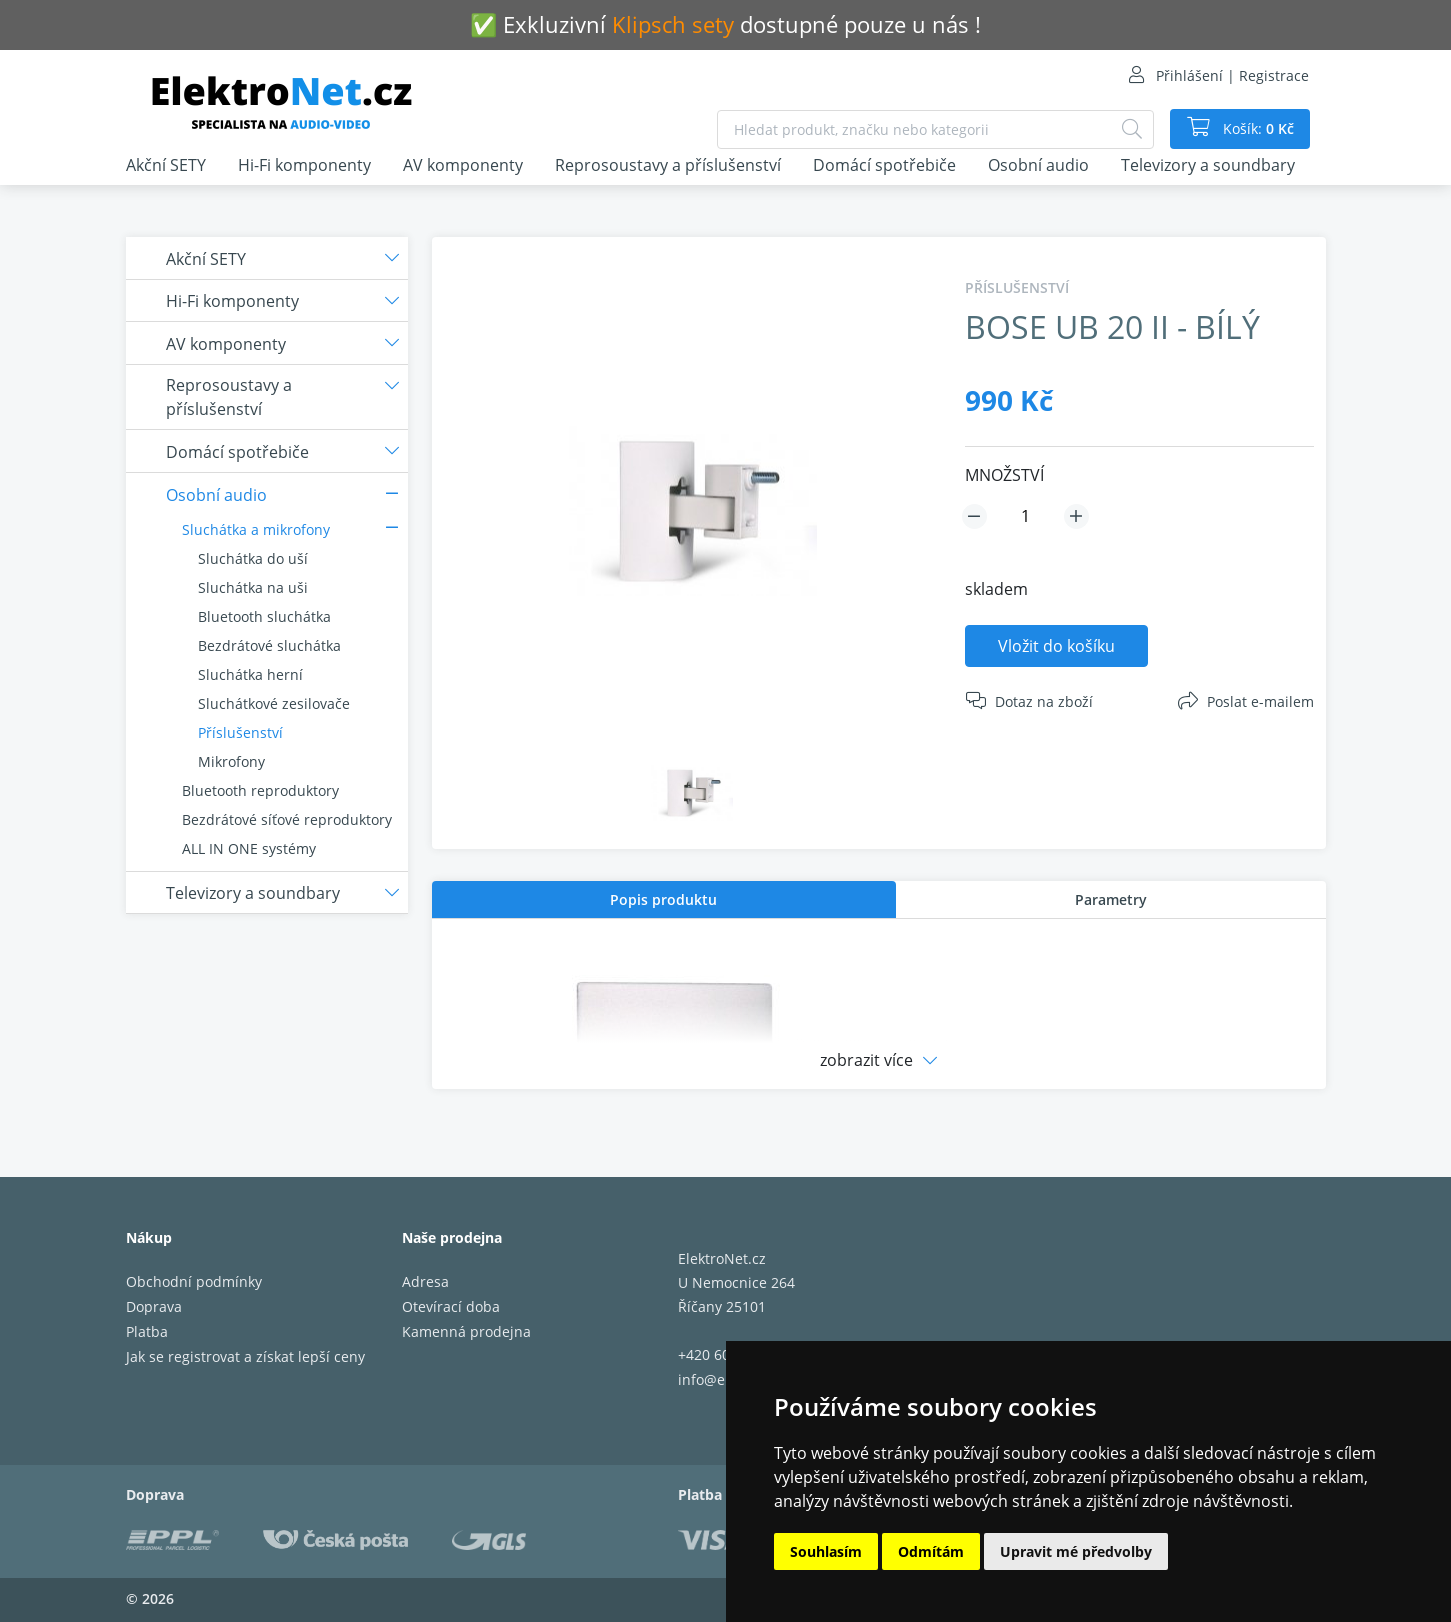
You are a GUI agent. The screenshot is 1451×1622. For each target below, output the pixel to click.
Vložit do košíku (1056, 646)
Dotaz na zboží (1044, 701)
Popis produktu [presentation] (663, 899)
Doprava (154, 1306)
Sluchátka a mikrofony (256, 529)
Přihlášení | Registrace (1232, 75)
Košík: (1256, 129)
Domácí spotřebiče (884, 165)
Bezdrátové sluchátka (269, 645)
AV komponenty (463, 165)
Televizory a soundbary (1208, 165)
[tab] (664, 899)
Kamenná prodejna (466, 1331)
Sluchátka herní (250, 674)
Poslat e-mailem (1260, 701)
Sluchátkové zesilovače (274, 703)
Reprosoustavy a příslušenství (668, 165)
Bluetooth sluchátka (264, 616)
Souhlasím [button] (826, 1551)
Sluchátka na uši (253, 587)
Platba (147, 1331)
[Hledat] (1132, 129)
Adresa (425, 1281)
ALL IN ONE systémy (249, 848)
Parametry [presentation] (1111, 899)
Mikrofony (231, 761)
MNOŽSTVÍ (1004, 475)
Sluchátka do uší (253, 558)
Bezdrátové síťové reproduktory (287, 819)
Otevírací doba (451, 1306)
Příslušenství (240, 732)
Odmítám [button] (931, 1551)
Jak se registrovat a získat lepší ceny (245, 1356)
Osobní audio (1038, 165)
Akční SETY (166, 165)
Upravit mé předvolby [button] (1076, 1551)
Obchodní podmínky (194, 1281)
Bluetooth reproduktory (260, 790)
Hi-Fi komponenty (304, 165)
